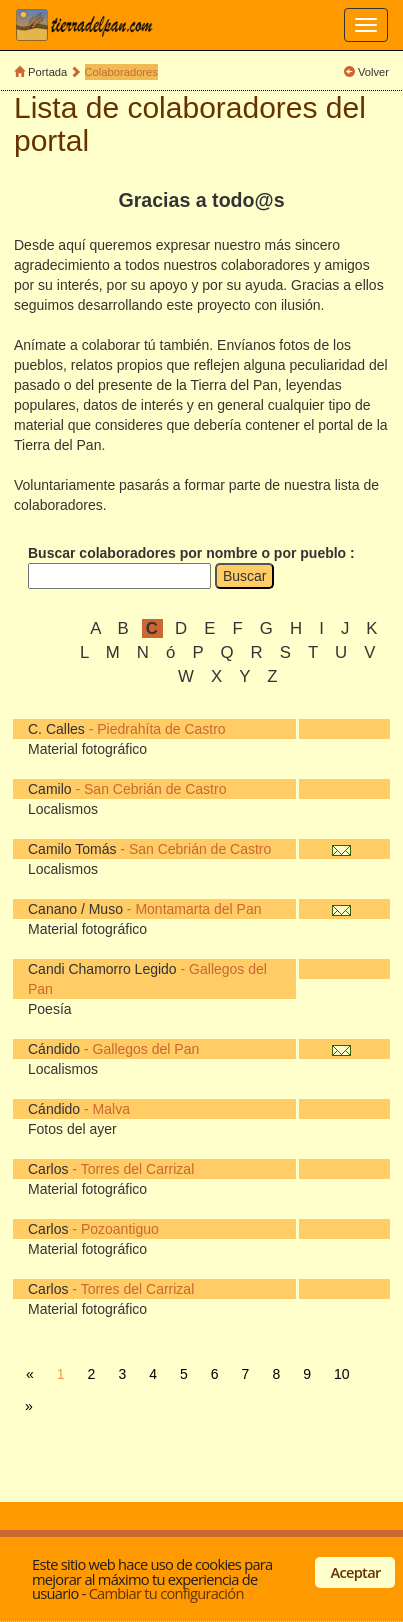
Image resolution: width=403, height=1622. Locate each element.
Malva (111, 1109)
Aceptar (356, 1572)
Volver (373, 72)
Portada (47, 72)
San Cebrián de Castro (155, 789)
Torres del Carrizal (138, 1169)
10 (342, 1374)
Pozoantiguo (120, 1229)
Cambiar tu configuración (166, 1593)
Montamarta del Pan (198, 909)
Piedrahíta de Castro (161, 729)
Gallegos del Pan (146, 1049)
